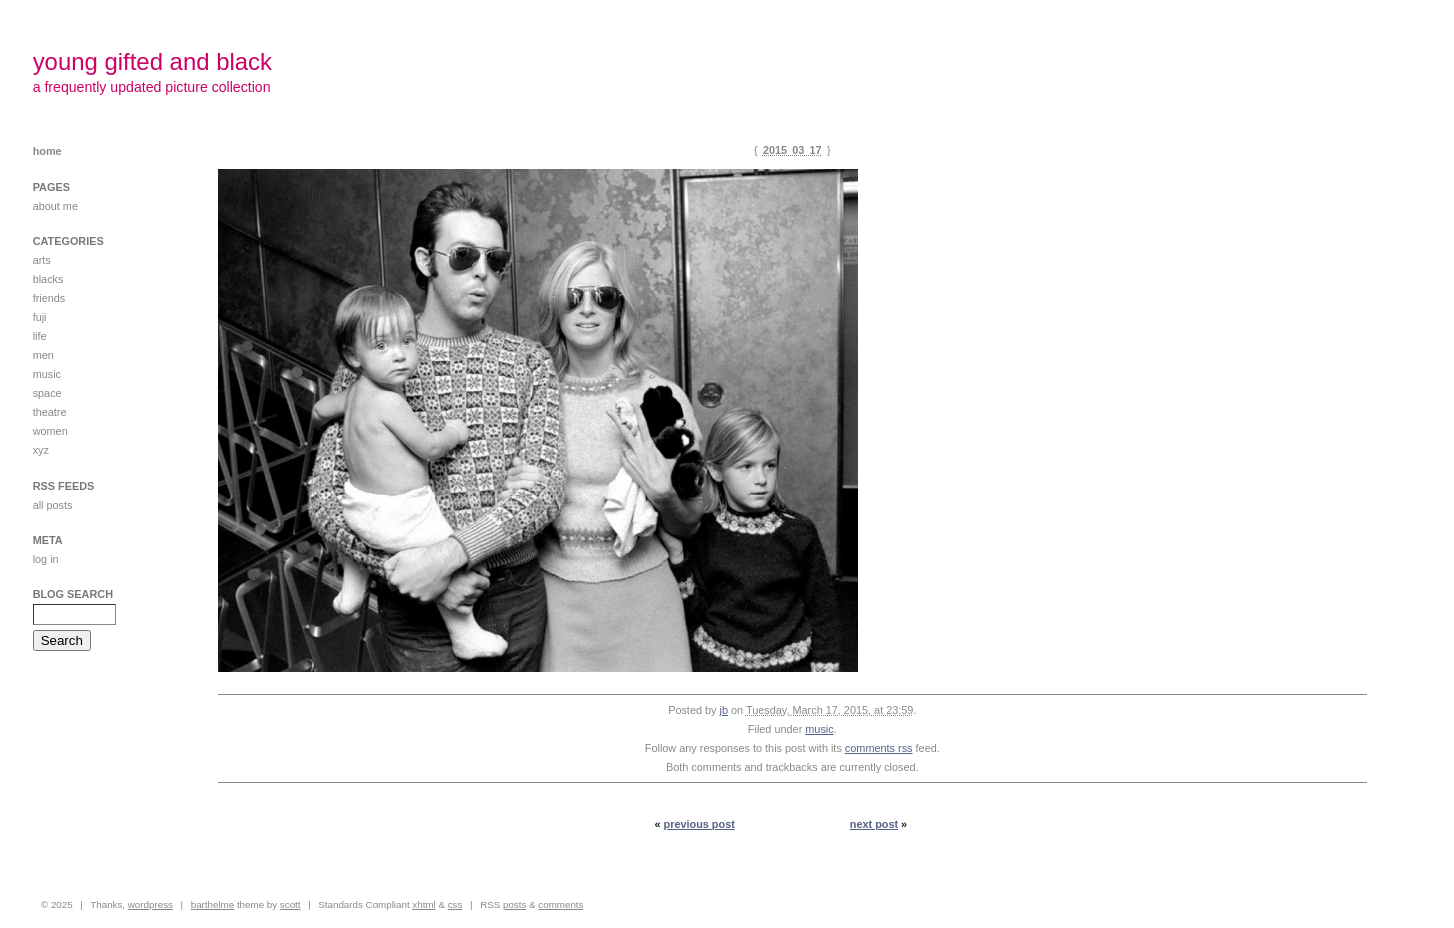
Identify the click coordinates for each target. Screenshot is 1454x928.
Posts (514, 904)
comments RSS (879, 748)
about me (55, 206)
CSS (455, 904)
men (43, 355)
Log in (46, 559)
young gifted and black (152, 61)
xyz (41, 450)
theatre (50, 412)
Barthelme (213, 904)
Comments (560, 904)
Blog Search (73, 594)
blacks (48, 279)
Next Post (874, 824)
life (40, 336)
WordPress (150, 904)
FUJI (40, 317)
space (47, 393)
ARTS (42, 260)
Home (47, 151)
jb (724, 710)
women (50, 431)
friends (49, 298)
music (819, 729)
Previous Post (699, 824)
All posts (53, 505)
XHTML (423, 904)
